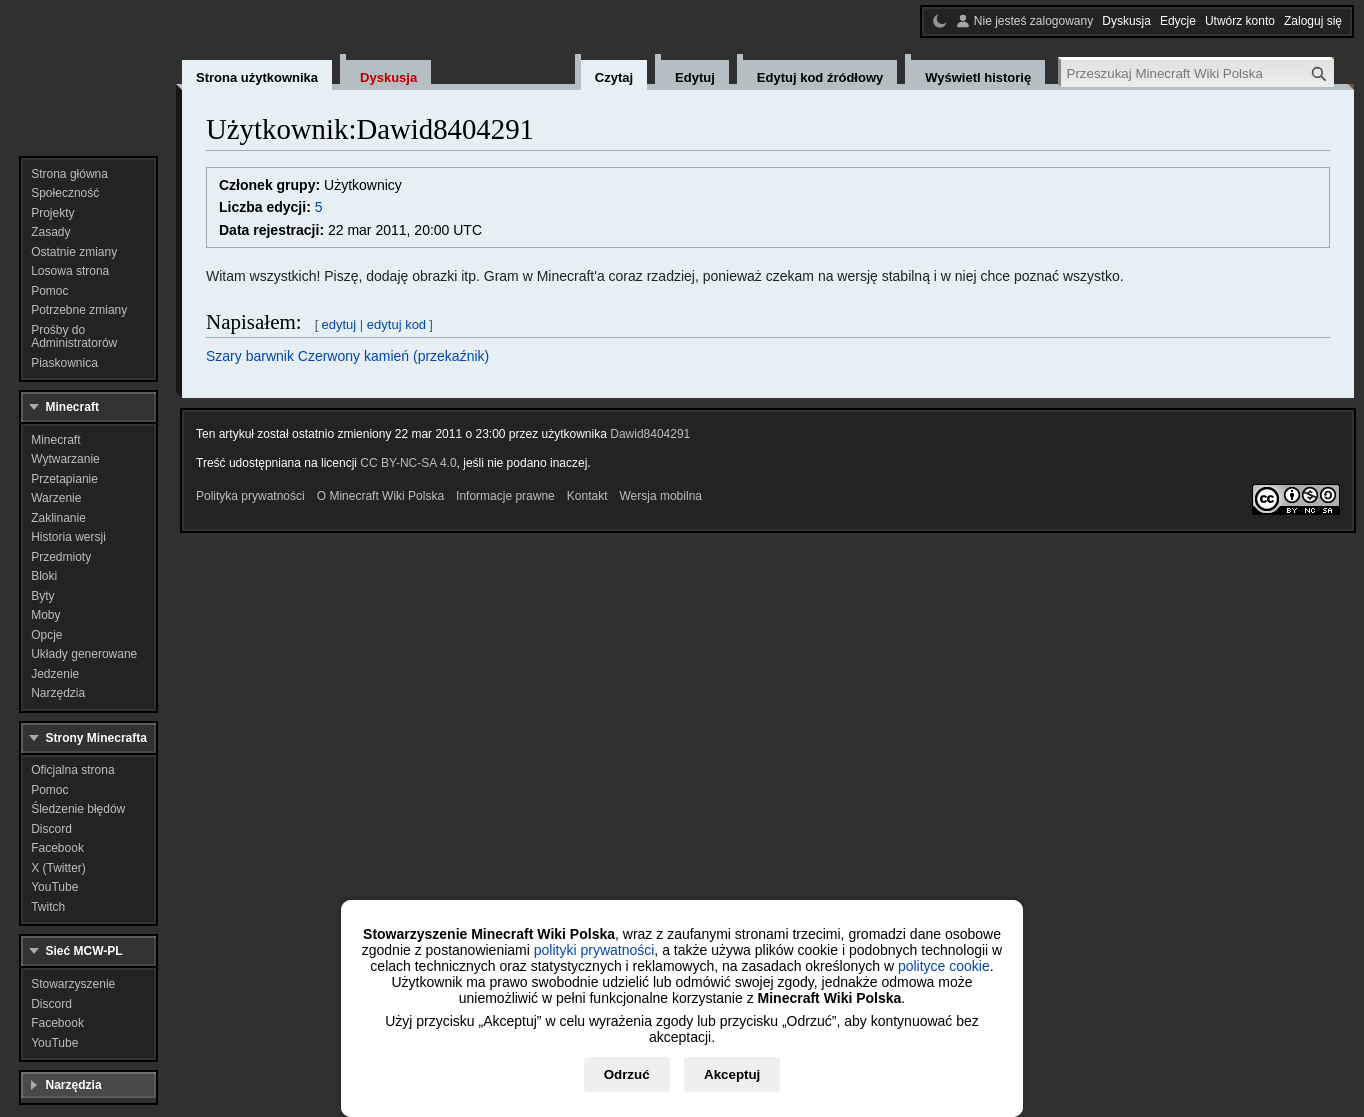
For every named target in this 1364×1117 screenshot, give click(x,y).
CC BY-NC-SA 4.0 (408, 463)
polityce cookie (944, 966)
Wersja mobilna (661, 496)
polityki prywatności (594, 950)
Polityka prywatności (250, 496)
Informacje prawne (505, 496)
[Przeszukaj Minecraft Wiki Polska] (1197, 73)
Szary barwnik (250, 356)
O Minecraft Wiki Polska (380, 496)
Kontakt (587, 496)
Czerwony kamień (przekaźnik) (393, 356)
